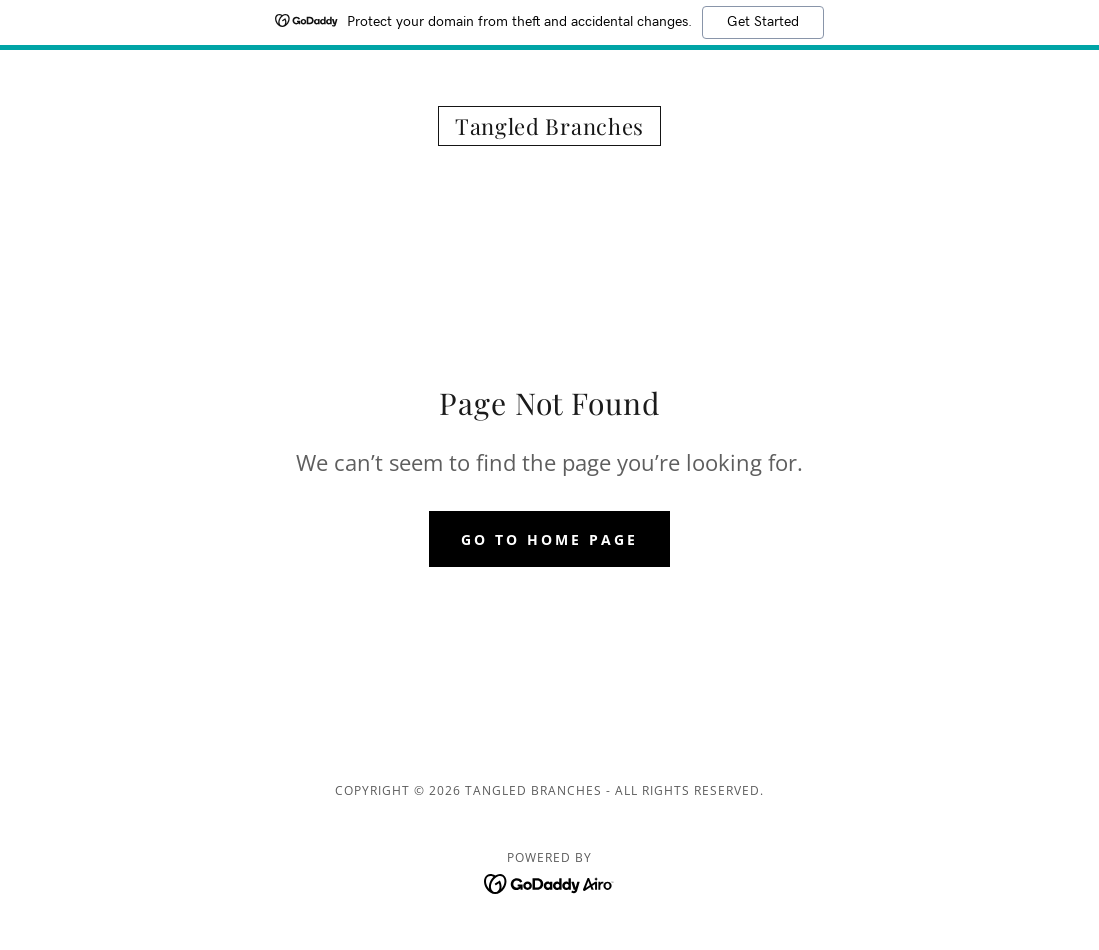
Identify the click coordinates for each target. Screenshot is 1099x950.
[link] (549, 129)
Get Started (763, 22)
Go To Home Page (549, 539)
